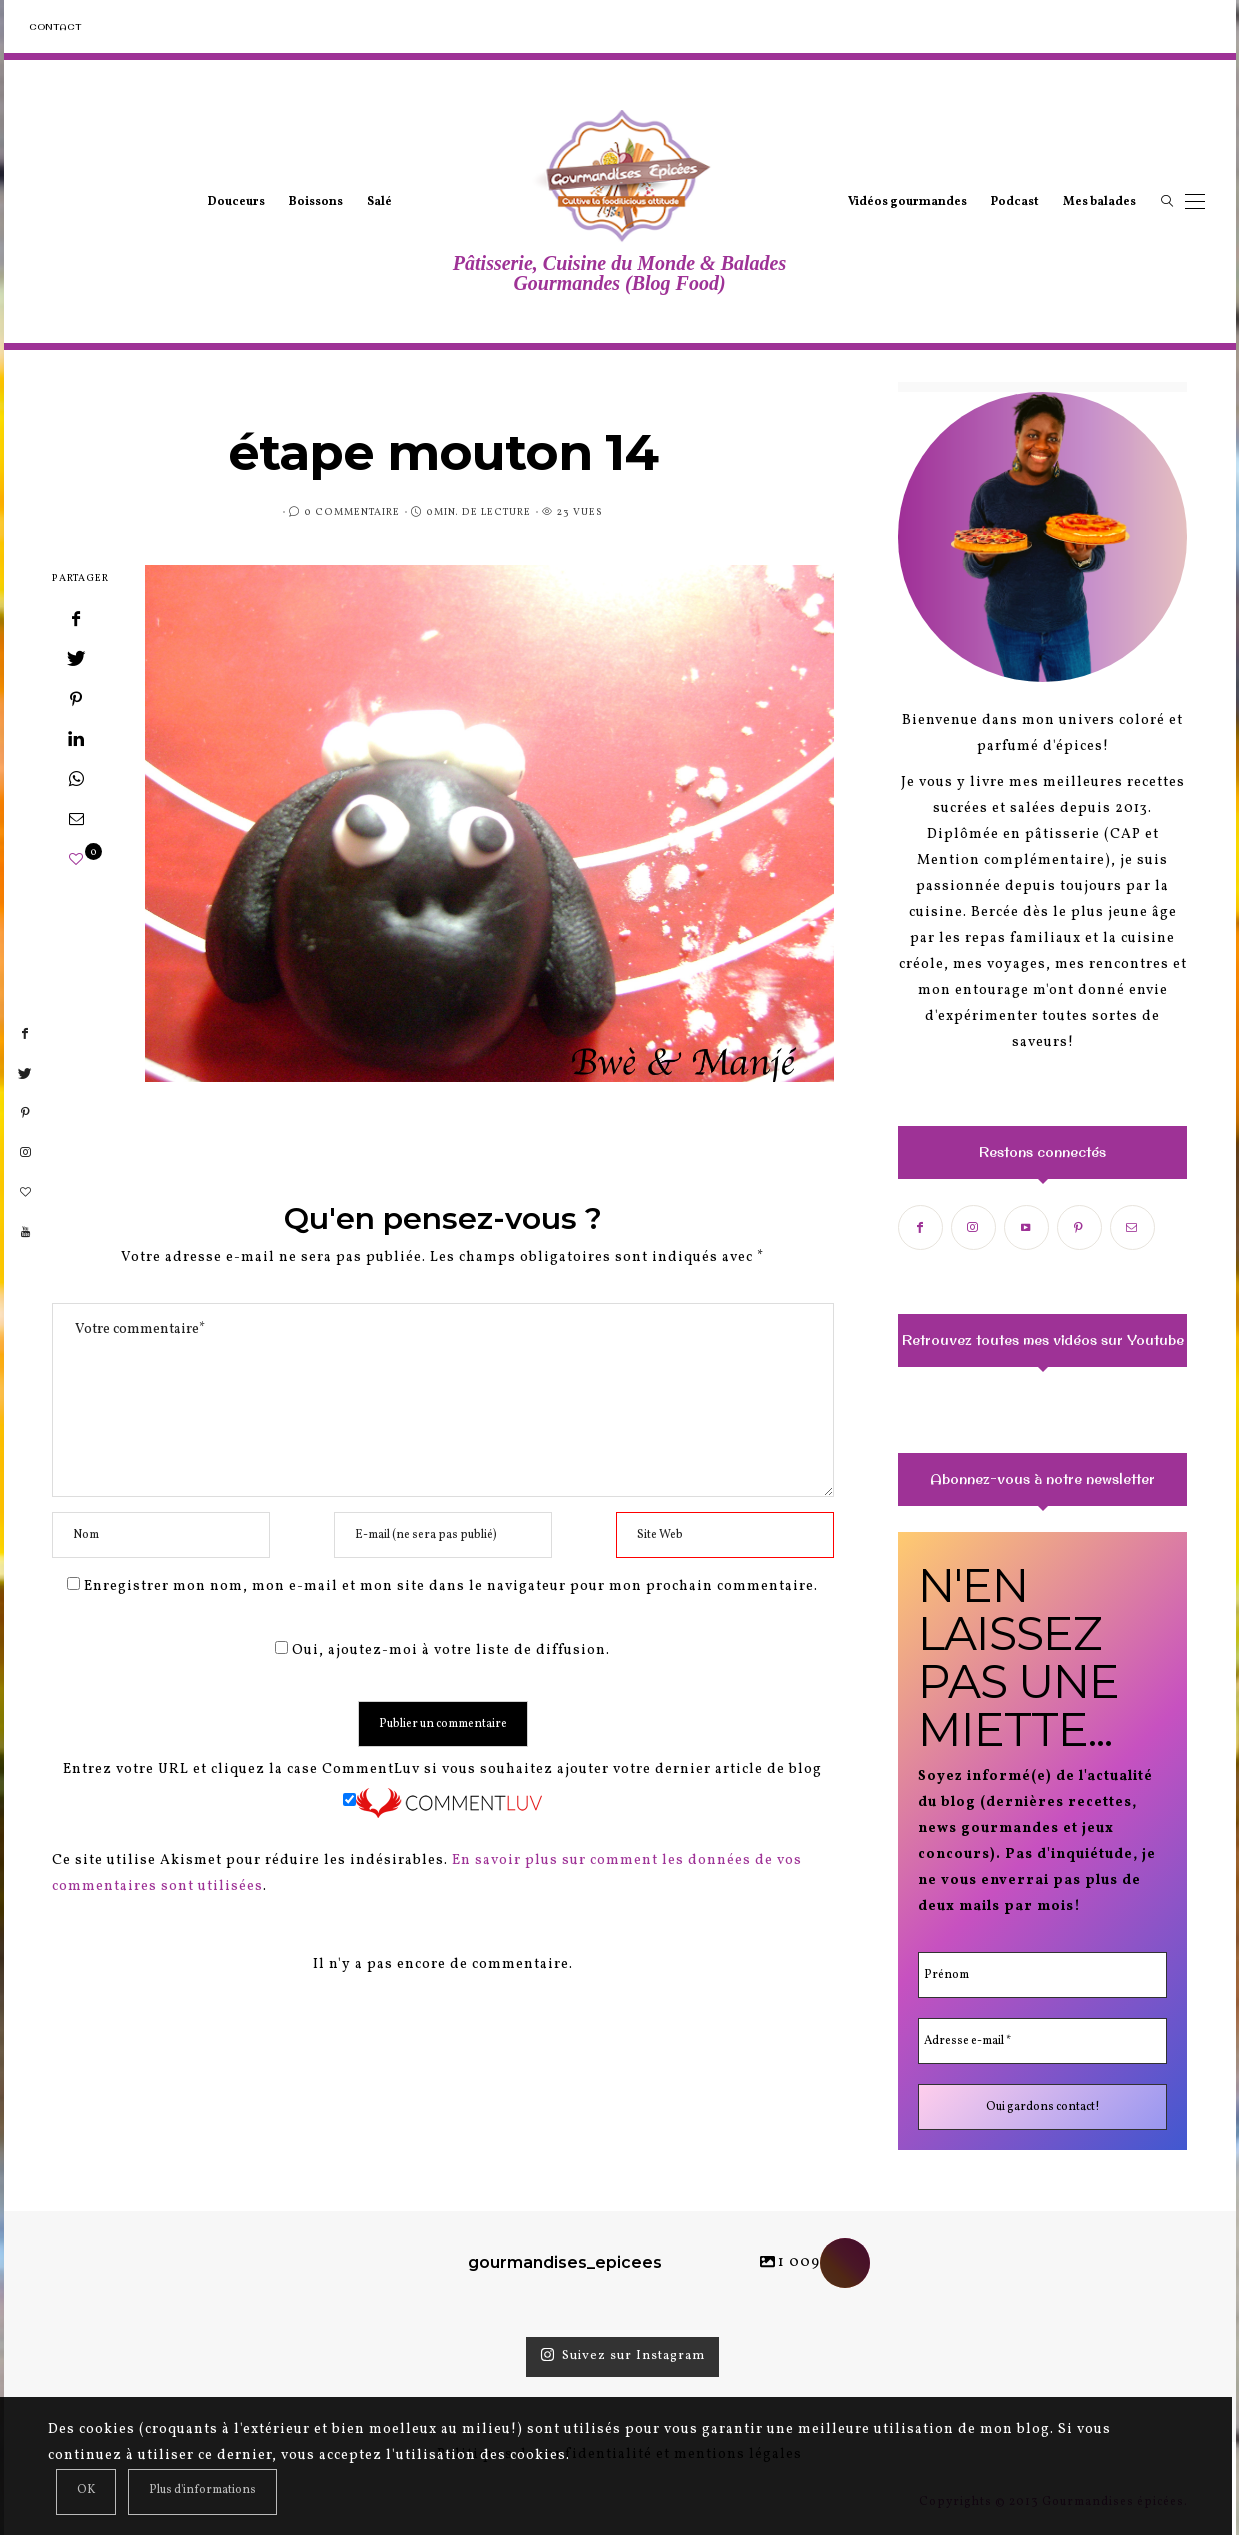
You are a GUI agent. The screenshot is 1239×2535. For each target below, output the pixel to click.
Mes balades (1099, 202)
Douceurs (236, 202)
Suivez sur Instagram (622, 2356)
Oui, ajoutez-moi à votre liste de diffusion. (442, 1650)
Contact (55, 26)
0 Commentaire (352, 512)
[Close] (86, 2492)
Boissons (316, 202)
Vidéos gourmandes (907, 202)
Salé (379, 202)
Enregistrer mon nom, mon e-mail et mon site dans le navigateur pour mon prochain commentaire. (451, 1586)
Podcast (1015, 202)
